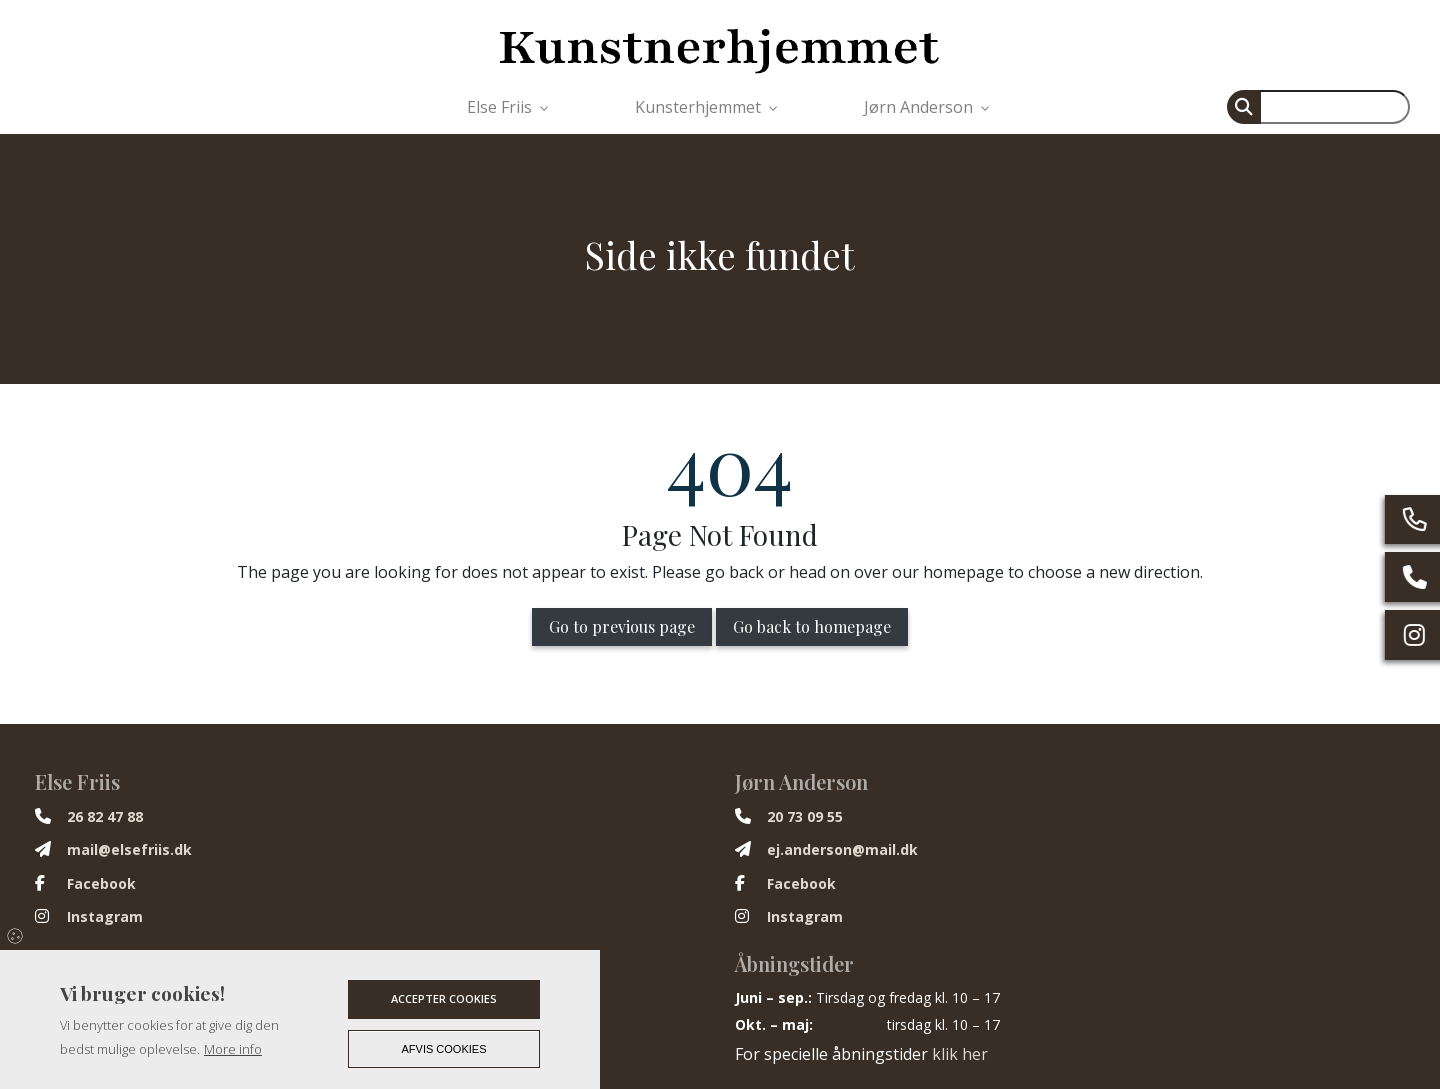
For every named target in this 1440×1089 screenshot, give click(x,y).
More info (233, 1049)
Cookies (16, 935)
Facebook (101, 884)
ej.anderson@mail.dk (842, 850)
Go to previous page (622, 626)
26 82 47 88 (105, 817)
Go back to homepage (812, 626)
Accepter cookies (444, 998)
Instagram (105, 917)
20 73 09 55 (805, 817)
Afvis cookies (444, 1049)
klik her (960, 1054)
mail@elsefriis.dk (129, 850)
